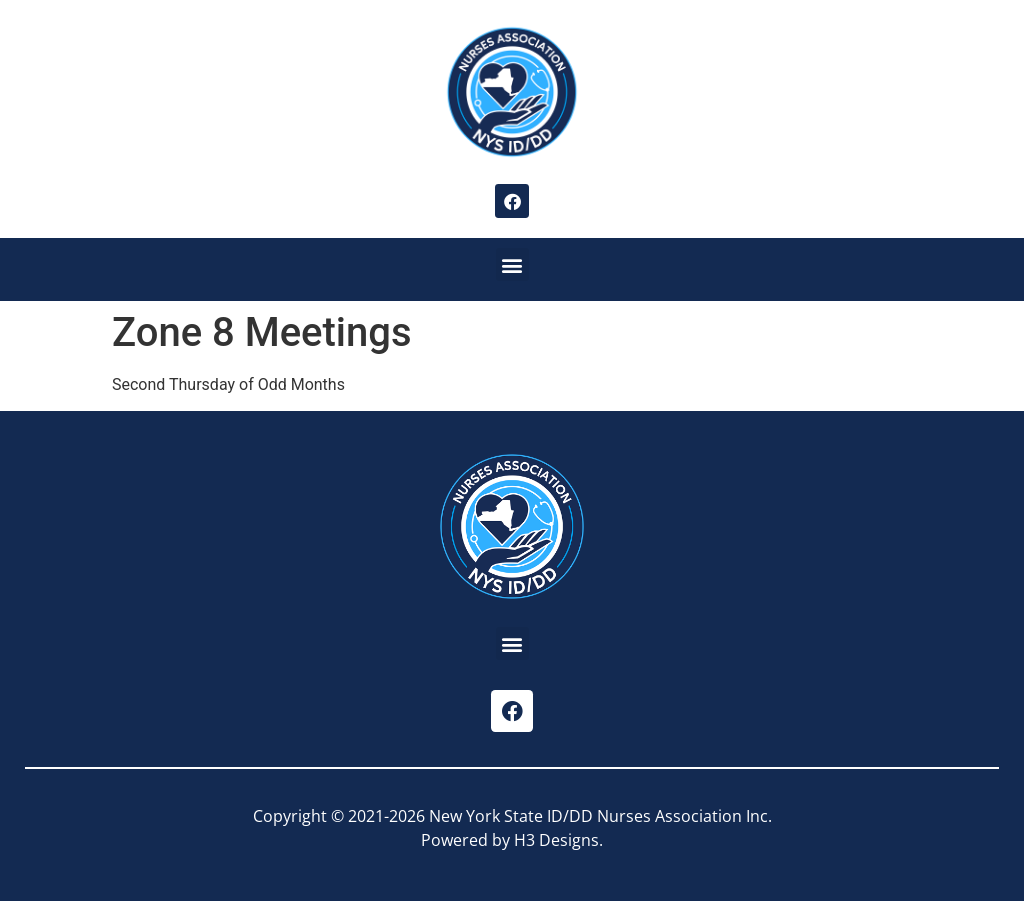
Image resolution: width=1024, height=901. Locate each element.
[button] (512, 264)
